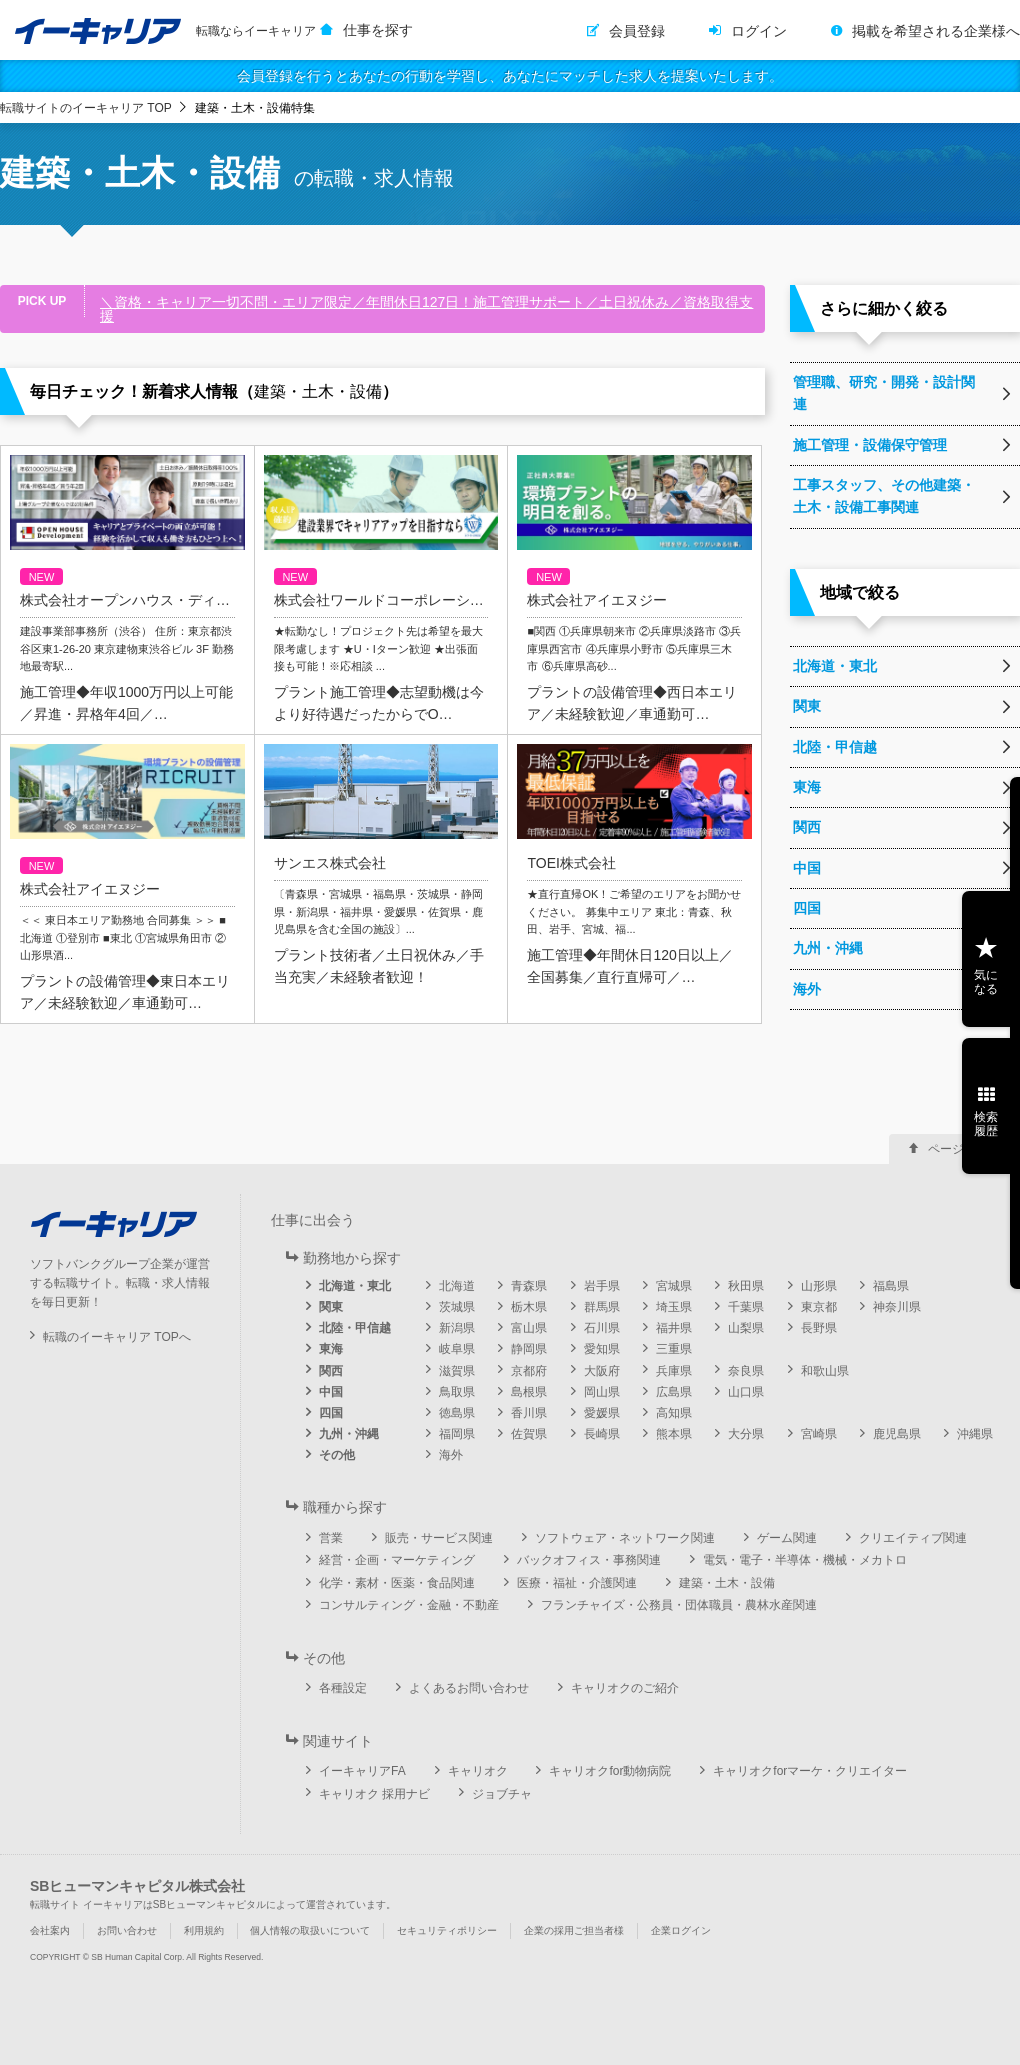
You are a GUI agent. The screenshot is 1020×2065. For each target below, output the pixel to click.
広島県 (674, 1392)
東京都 (819, 1307)
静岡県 (529, 1349)
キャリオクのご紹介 (625, 1688)
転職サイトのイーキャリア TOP (86, 108)
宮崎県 (819, 1434)
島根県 (529, 1392)
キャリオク (478, 1771)
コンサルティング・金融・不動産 (409, 1605)
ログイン (759, 31)
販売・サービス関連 (439, 1538)
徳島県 (457, 1413)
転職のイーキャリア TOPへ (117, 1337)
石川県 (602, 1328)
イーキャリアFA (362, 1771)
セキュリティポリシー (447, 1930)
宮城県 (674, 1286)
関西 (331, 1371)
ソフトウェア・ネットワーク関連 (625, 1538)
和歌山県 (825, 1371)
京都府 (529, 1371)
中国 (331, 1392)
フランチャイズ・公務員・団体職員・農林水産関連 (679, 1605)
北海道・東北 (355, 1286)
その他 (337, 1455)
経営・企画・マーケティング (397, 1560)
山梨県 (746, 1328)
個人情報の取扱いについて (310, 1930)
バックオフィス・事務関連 (589, 1560)
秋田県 (746, 1286)
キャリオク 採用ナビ (374, 1794)
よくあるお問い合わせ (469, 1688)
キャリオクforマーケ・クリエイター (810, 1771)
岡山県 (602, 1392)
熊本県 (674, 1434)
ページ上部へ (964, 1149)
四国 (331, 1413)
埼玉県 (674, 1307)
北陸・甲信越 (355, 1328)
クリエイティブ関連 (913, 1538)
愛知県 (602, 1349)
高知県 (674, 1413)
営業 (331, 1538)
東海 (331, 1349)
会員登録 (637, 31)
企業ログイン (681, 1930)
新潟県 (457, 1328)
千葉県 (746, 1307)
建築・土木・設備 (727, 1583)
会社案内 (50, 1930)
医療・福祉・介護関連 (577, 1583)
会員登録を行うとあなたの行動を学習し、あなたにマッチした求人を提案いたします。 (510, 76)
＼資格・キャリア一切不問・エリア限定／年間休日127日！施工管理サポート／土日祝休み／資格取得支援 (426, 309)
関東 (331, 1307)
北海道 (457, 1286)
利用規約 (204, 1930)
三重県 (674, 1349)
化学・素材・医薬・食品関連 (397, 1583)
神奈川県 (897, 1307)
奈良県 (746, 1371)
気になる (986, 982)
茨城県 (457, 1307)
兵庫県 (674, 1371)
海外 (451, 1455)
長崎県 (602, 1434)
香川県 (529, 1413)
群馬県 (602, 1307)
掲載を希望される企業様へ (936, 31)
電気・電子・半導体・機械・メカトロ (805, 1560)
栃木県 (529, 1307)
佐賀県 (529, 1434)
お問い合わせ (127, 1930)
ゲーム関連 (787, 1538)
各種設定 (343, 1688)
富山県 (529, 1328)
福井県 (674, 1328)
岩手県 (602, 1286)
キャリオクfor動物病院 (610, 1771)
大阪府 (602, 1371)
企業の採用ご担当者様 (574, 1930)
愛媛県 (602, 1413)
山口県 (746, 1392)
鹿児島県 (897, 1434)
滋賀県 (457, 1371)
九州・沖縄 (349, 1434)
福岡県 (457, 1434)
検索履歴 (986, 1124)
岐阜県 (457, 1349)
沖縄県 (975, 1434)
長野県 (819, 1328)
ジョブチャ (502, 1794)
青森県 (529, 1286)
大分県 (746, 1434)
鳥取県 (457, 1392)
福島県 (891, 1286)
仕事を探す (378, 30)
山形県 (819, 1286)
